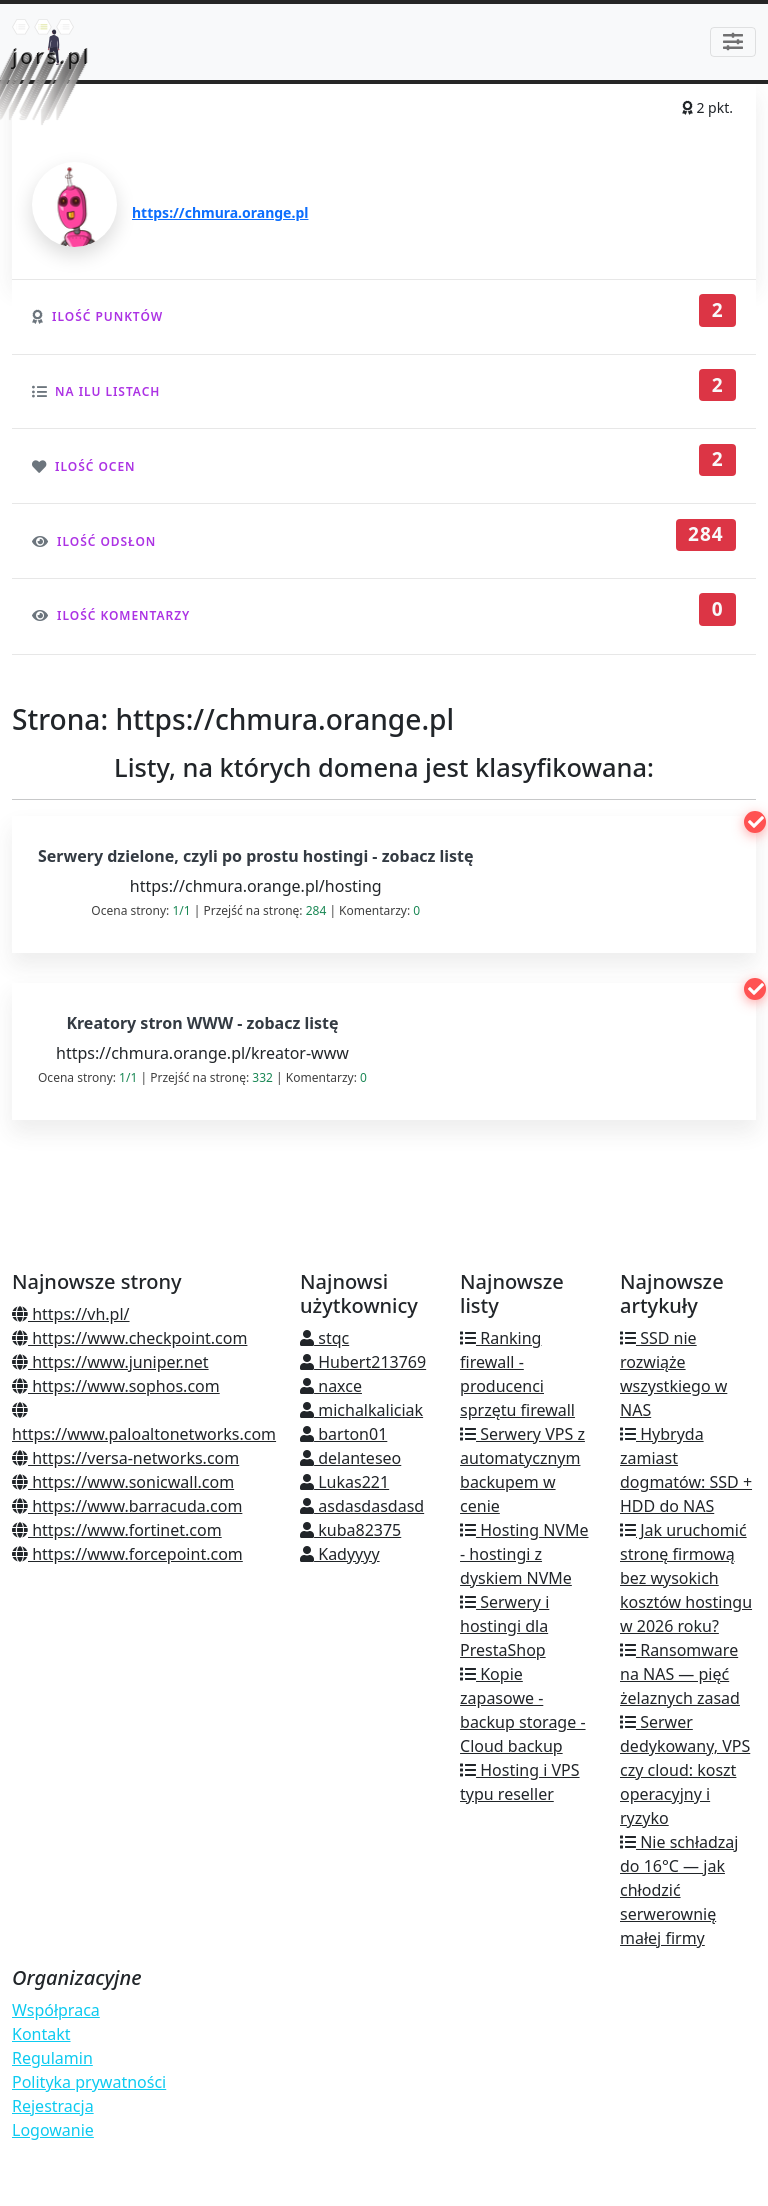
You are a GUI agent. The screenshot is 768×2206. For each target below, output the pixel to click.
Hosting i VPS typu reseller (520, 1782)
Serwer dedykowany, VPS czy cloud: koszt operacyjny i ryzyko (685, 1770)
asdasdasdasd (362, 1506)
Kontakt (41, 2034)
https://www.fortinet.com (117, 1530)
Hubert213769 (363, 1362)
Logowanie (53, 2130)
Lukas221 (344, 1482)
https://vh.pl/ (71, 1314)
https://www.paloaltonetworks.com (144, 1423)
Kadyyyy (340, 1554)
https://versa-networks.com (125, 1458)
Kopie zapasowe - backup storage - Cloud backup (523, 1710)
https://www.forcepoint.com (127, 1554)
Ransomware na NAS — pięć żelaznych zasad (680, 1674)
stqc (324, 1338)
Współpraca (56, 2010)
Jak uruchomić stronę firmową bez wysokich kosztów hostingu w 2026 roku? (686, 1578)
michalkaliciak (361, 1410)
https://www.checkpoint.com (129, 1338)
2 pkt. (707, 107)
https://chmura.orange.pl (220, 212)
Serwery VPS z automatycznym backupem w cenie (522, 1470)
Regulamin (52, 2058)
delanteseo (350, 1458)
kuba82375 (350, 1530)
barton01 (343, 1434)
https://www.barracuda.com (127, 1506)
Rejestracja (53, 2106)
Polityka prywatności (89, 2082)
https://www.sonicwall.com (123, 1482)
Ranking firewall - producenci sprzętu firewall (517, 1374)
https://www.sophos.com (116, 1386)
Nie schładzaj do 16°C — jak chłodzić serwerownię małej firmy (679, 1890)
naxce (331, 1386)
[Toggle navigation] (733, 42)
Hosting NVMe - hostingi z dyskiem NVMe (524, 1554)
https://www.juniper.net (110, 1362)
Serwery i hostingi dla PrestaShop (504, 1626)
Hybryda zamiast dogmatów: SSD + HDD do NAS (686, 1470)
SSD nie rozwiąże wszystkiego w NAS (673, 1374)
